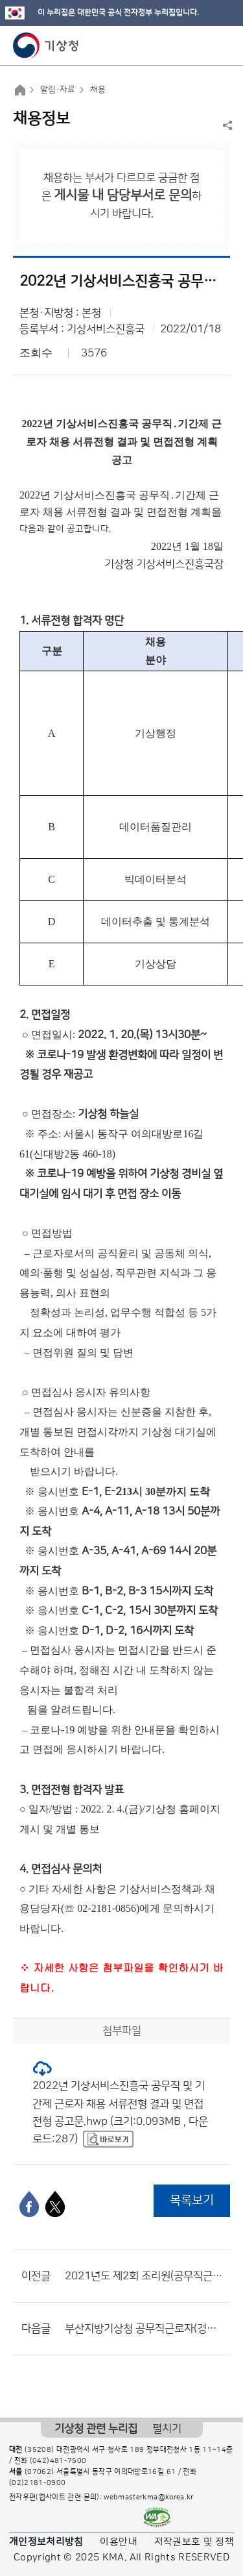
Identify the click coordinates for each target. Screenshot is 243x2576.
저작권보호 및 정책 (194, 2541)
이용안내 (118, 2541)
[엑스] (55, 2204)
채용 (98, 89)
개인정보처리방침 (46, 2541)
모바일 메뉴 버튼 (222, 45)
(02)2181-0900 (37, 2483)
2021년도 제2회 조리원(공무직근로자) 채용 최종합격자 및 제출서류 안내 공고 (144, 2276)
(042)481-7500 (58, 2461)
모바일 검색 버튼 (201, 45)
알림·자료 (57, 89)
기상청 (46, 45)
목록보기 (192, 2200)
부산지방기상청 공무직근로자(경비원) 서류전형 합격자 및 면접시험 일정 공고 (144, 2328)
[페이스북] (29, 2204)
